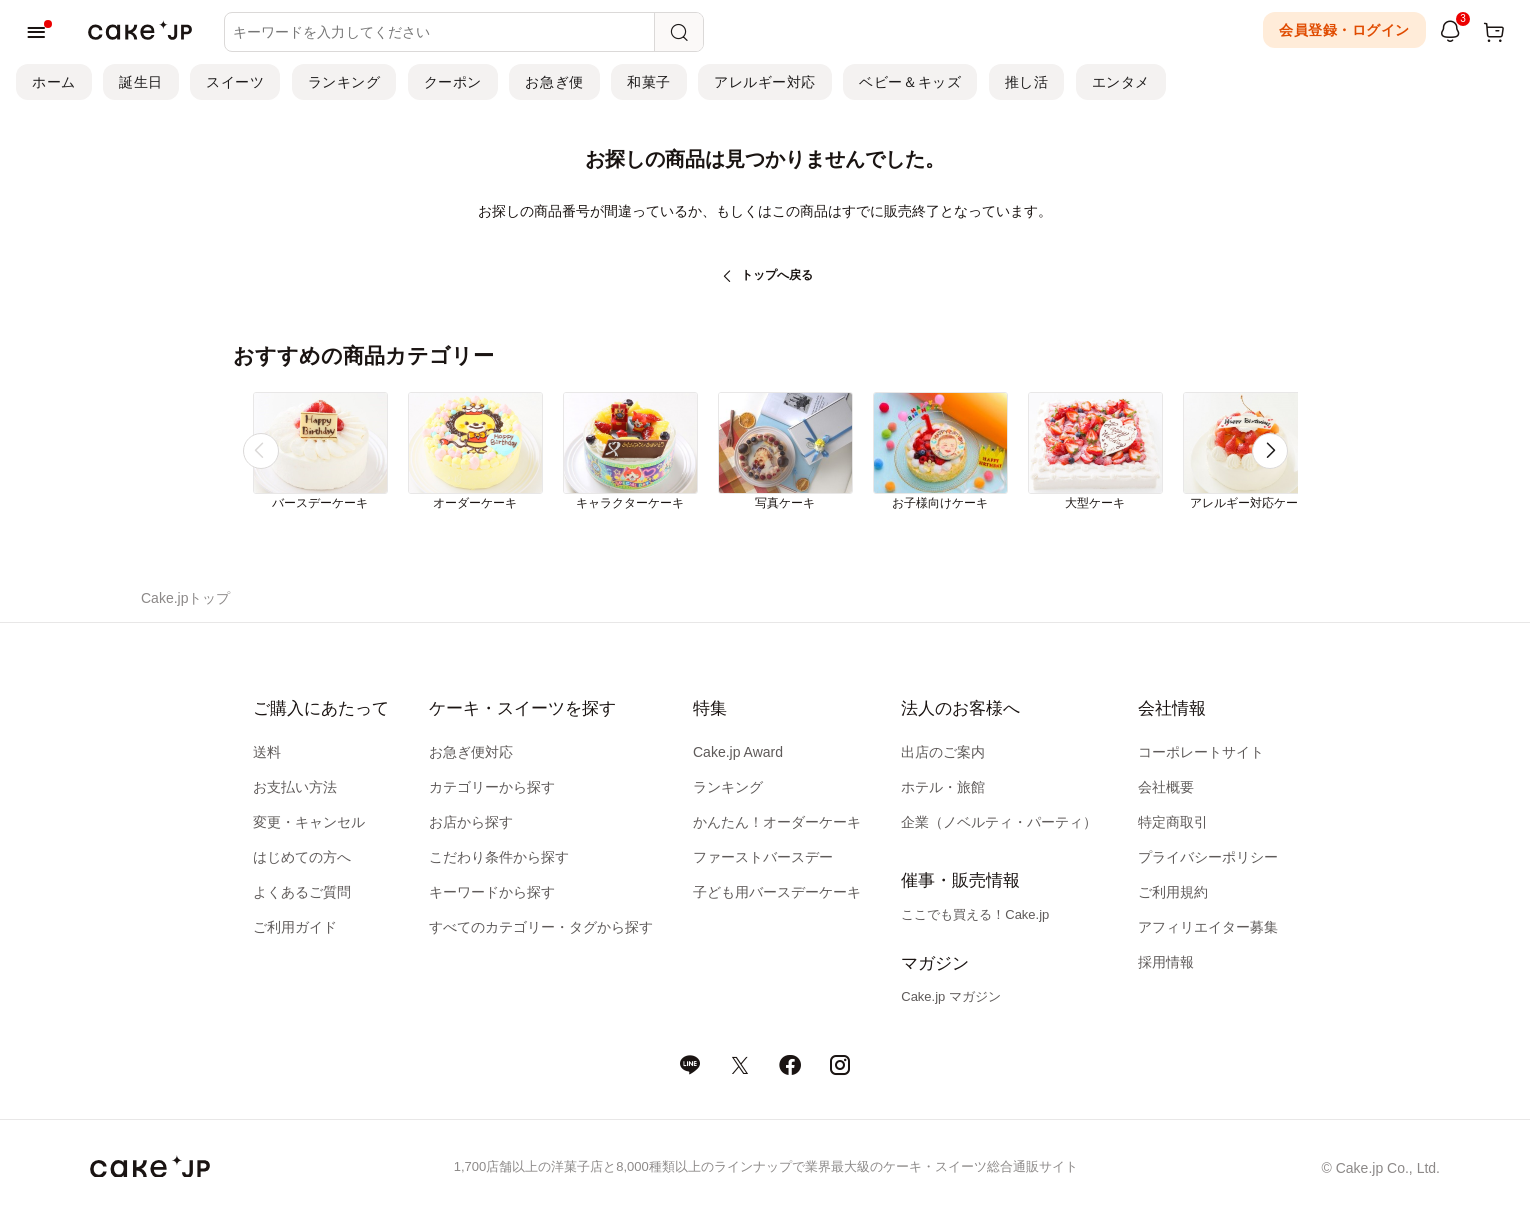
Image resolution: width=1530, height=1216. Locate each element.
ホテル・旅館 (943, 787)
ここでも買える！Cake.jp (975, 914)
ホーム (54, 82)
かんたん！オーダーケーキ (777, 822)
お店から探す (471, 822)
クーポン (453, 82)
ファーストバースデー (763, 857)
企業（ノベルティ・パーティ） (999, 822)
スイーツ (235, 82)
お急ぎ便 (554, 82)
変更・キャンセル (309, 822)
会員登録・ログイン (1344, 30)
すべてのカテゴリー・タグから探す (541, 927)
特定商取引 (1173, 822)
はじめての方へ (302, 857)
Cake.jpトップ (185, 598)
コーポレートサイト (1201, 752)
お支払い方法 (295, 787)
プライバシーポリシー (1208, 857)
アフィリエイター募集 (1208, 927)
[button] (1270, 451)
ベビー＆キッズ (910, 82)
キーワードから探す (492, 892)
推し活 (1027, 82)
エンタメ (1121, 82)
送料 (267, 752)
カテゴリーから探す (492, 787)
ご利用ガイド (295, 927)
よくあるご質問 (302, 892)
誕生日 (141, 82)
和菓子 (649, 82)
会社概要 (1166, 787)
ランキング (344, 82)
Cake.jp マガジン (951, 996)
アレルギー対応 (765, 82)
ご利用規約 (1173, 892)
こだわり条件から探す (499, 857)
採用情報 (1166, 962)
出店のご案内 (943, 752)
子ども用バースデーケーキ (777, 892)
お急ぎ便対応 (471, 752)
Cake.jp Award (738, 752)
